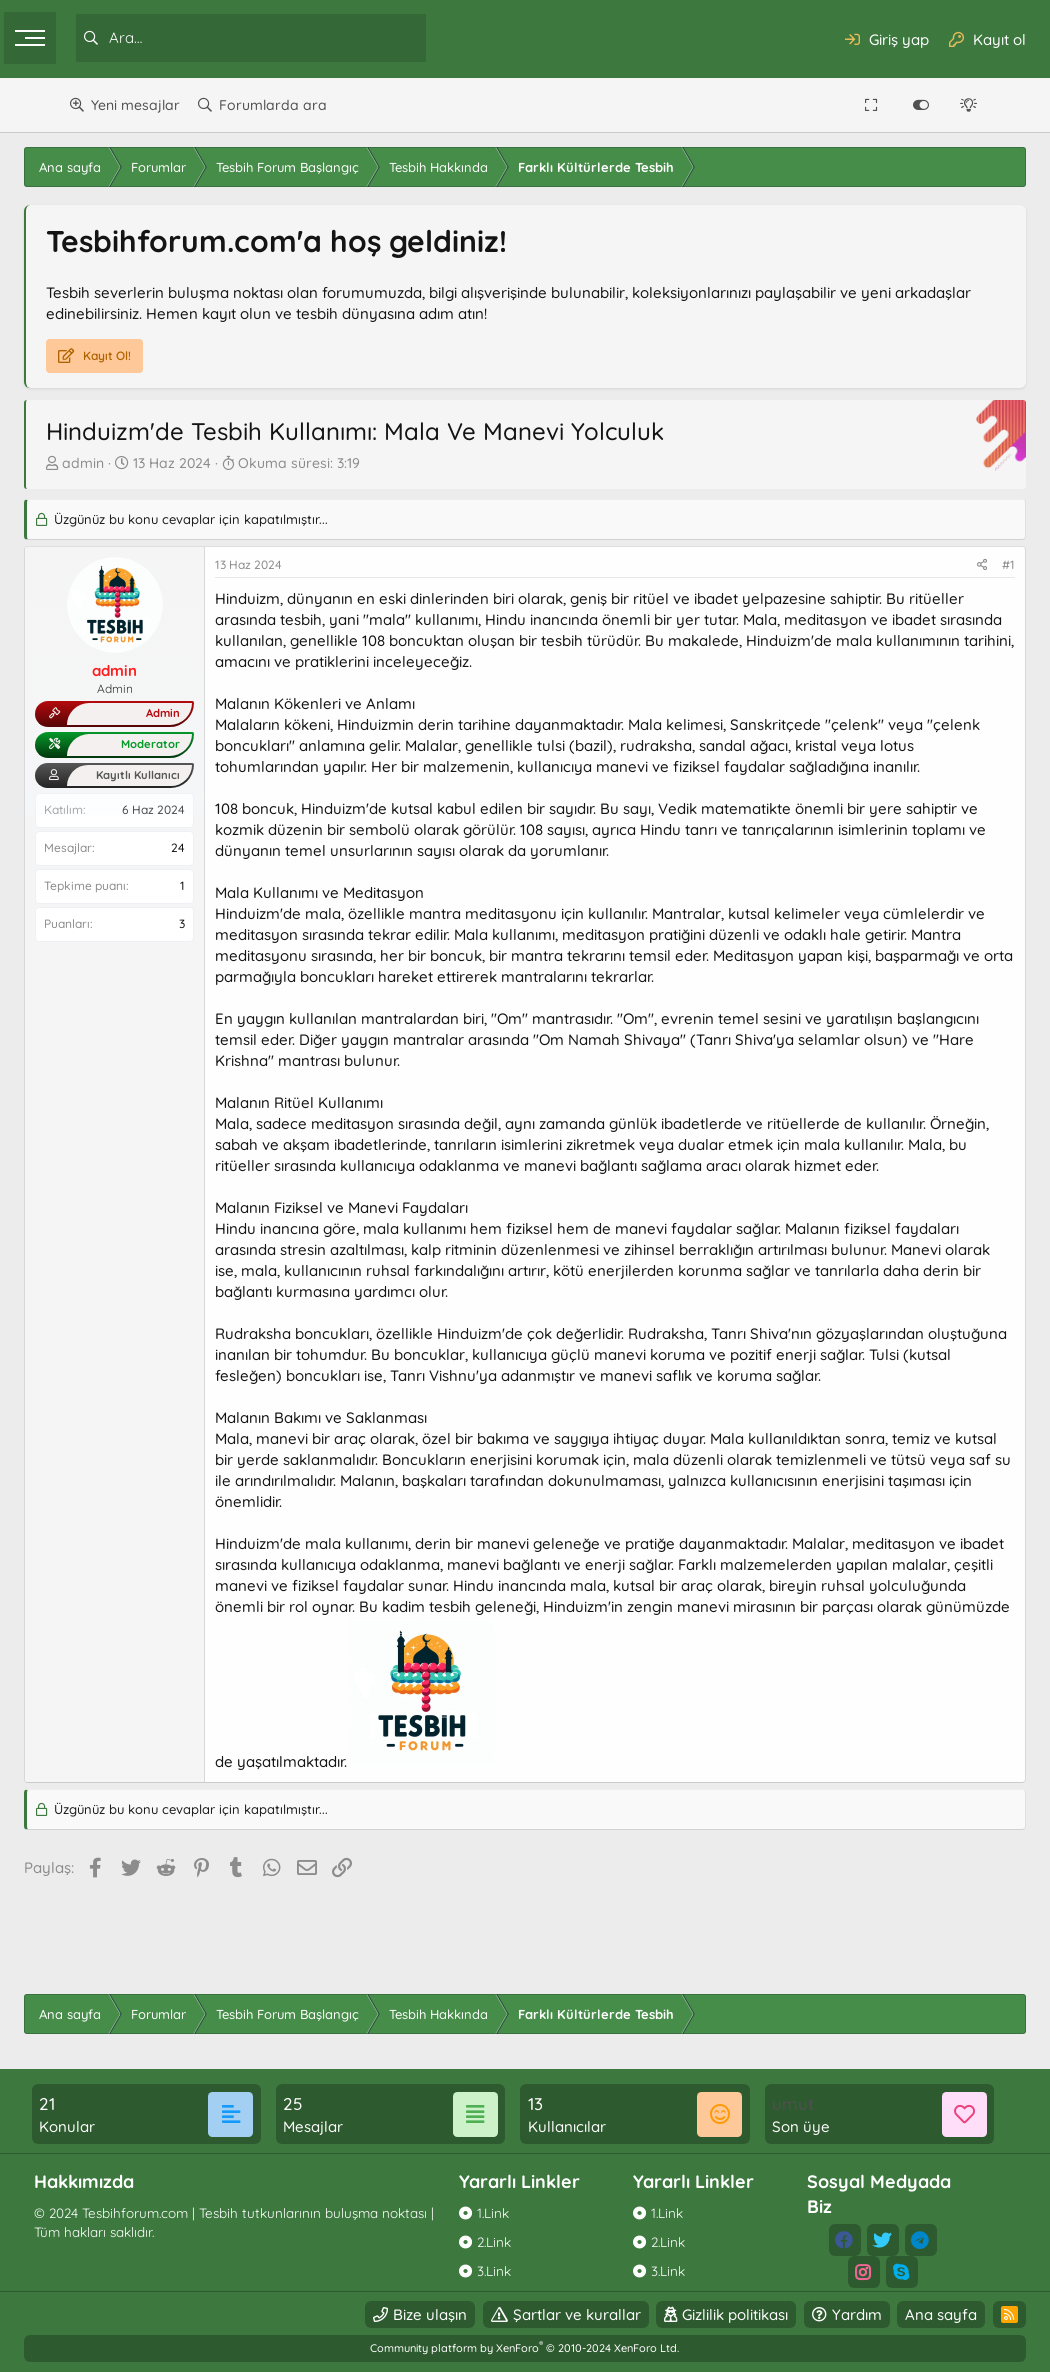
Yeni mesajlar (135, 105)
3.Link (501, 2270)
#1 (964, 564)
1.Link (500, 2212)
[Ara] (305, 38)
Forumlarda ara (273, 105)
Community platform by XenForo (525, 2348)
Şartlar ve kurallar (533, 2314)
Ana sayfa (897, 2314)
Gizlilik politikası (691, 2314)
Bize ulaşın (386, 2314)
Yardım (813, 2314)
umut (777, 2103)
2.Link (501, 2241)
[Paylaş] (938, 565)
